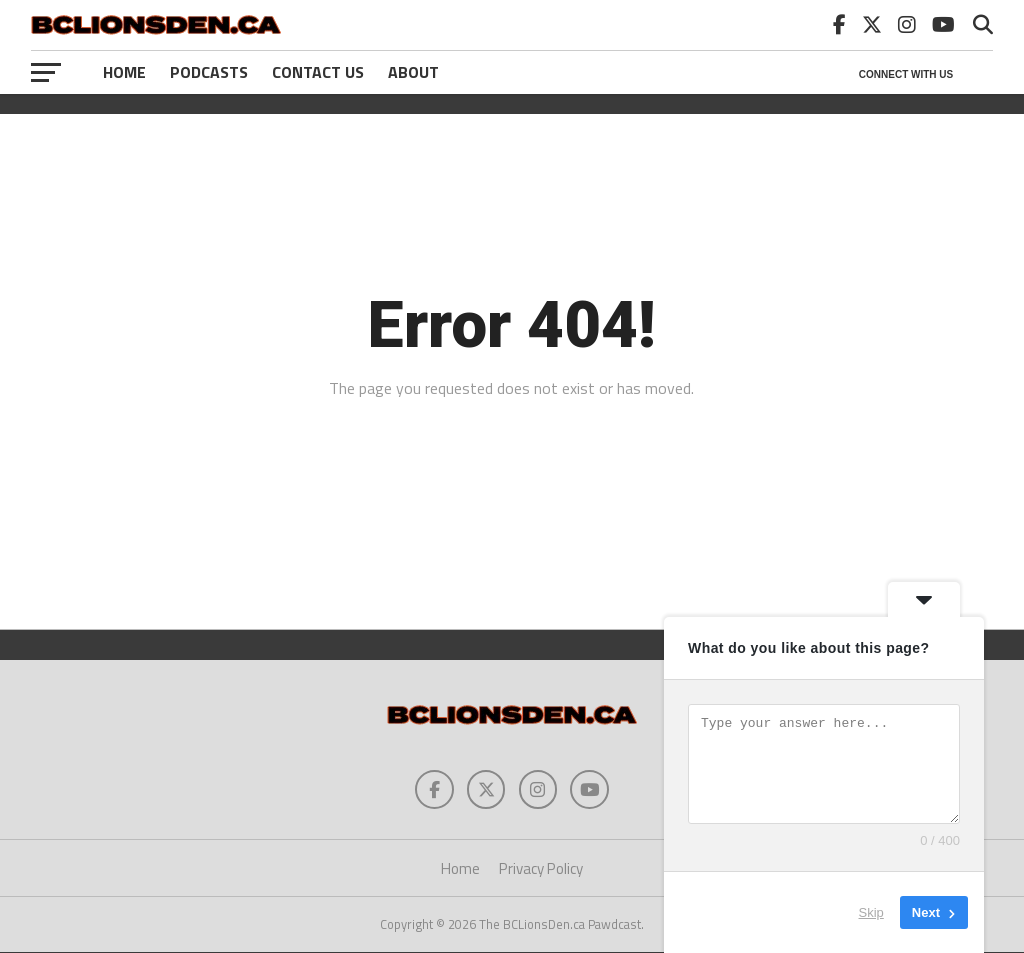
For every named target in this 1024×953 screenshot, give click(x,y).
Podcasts (209, 72)
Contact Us (318, 72)
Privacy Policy (541, 869)
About (413, 72)
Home (124, 72)
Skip (871, 912)
